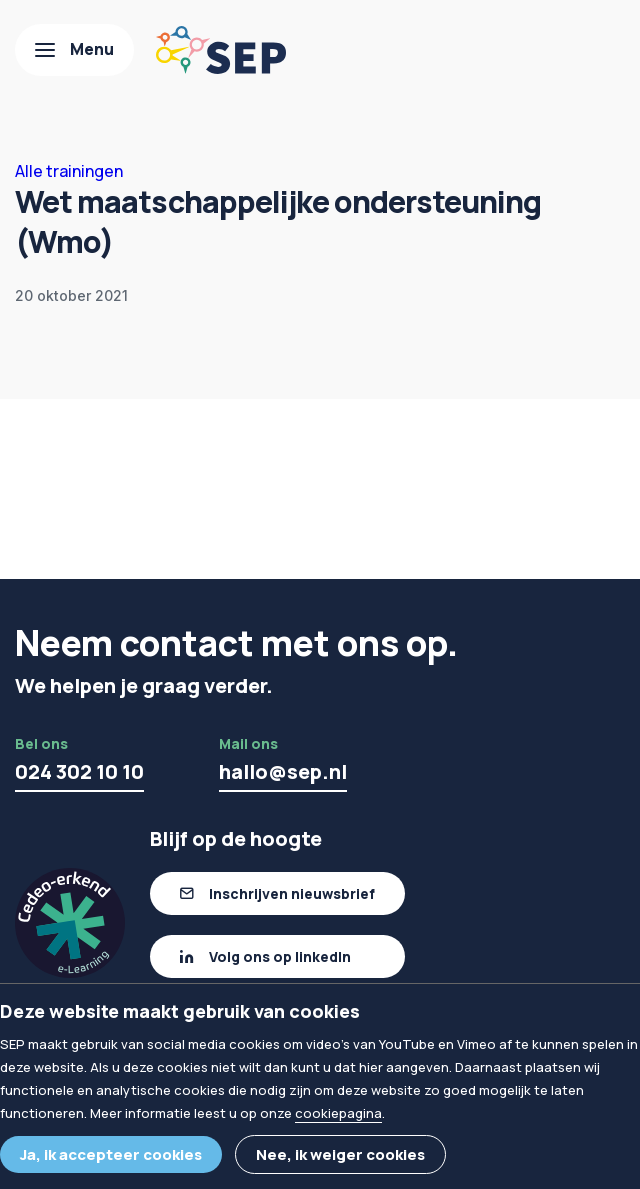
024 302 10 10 (79, 771)
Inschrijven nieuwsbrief (292, 893)
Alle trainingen (69, 171)
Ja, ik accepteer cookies (111, 1154)
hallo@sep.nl (283, 771)
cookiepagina (338, 1113)
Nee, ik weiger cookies (340, 1154)
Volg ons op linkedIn (280, 956)
